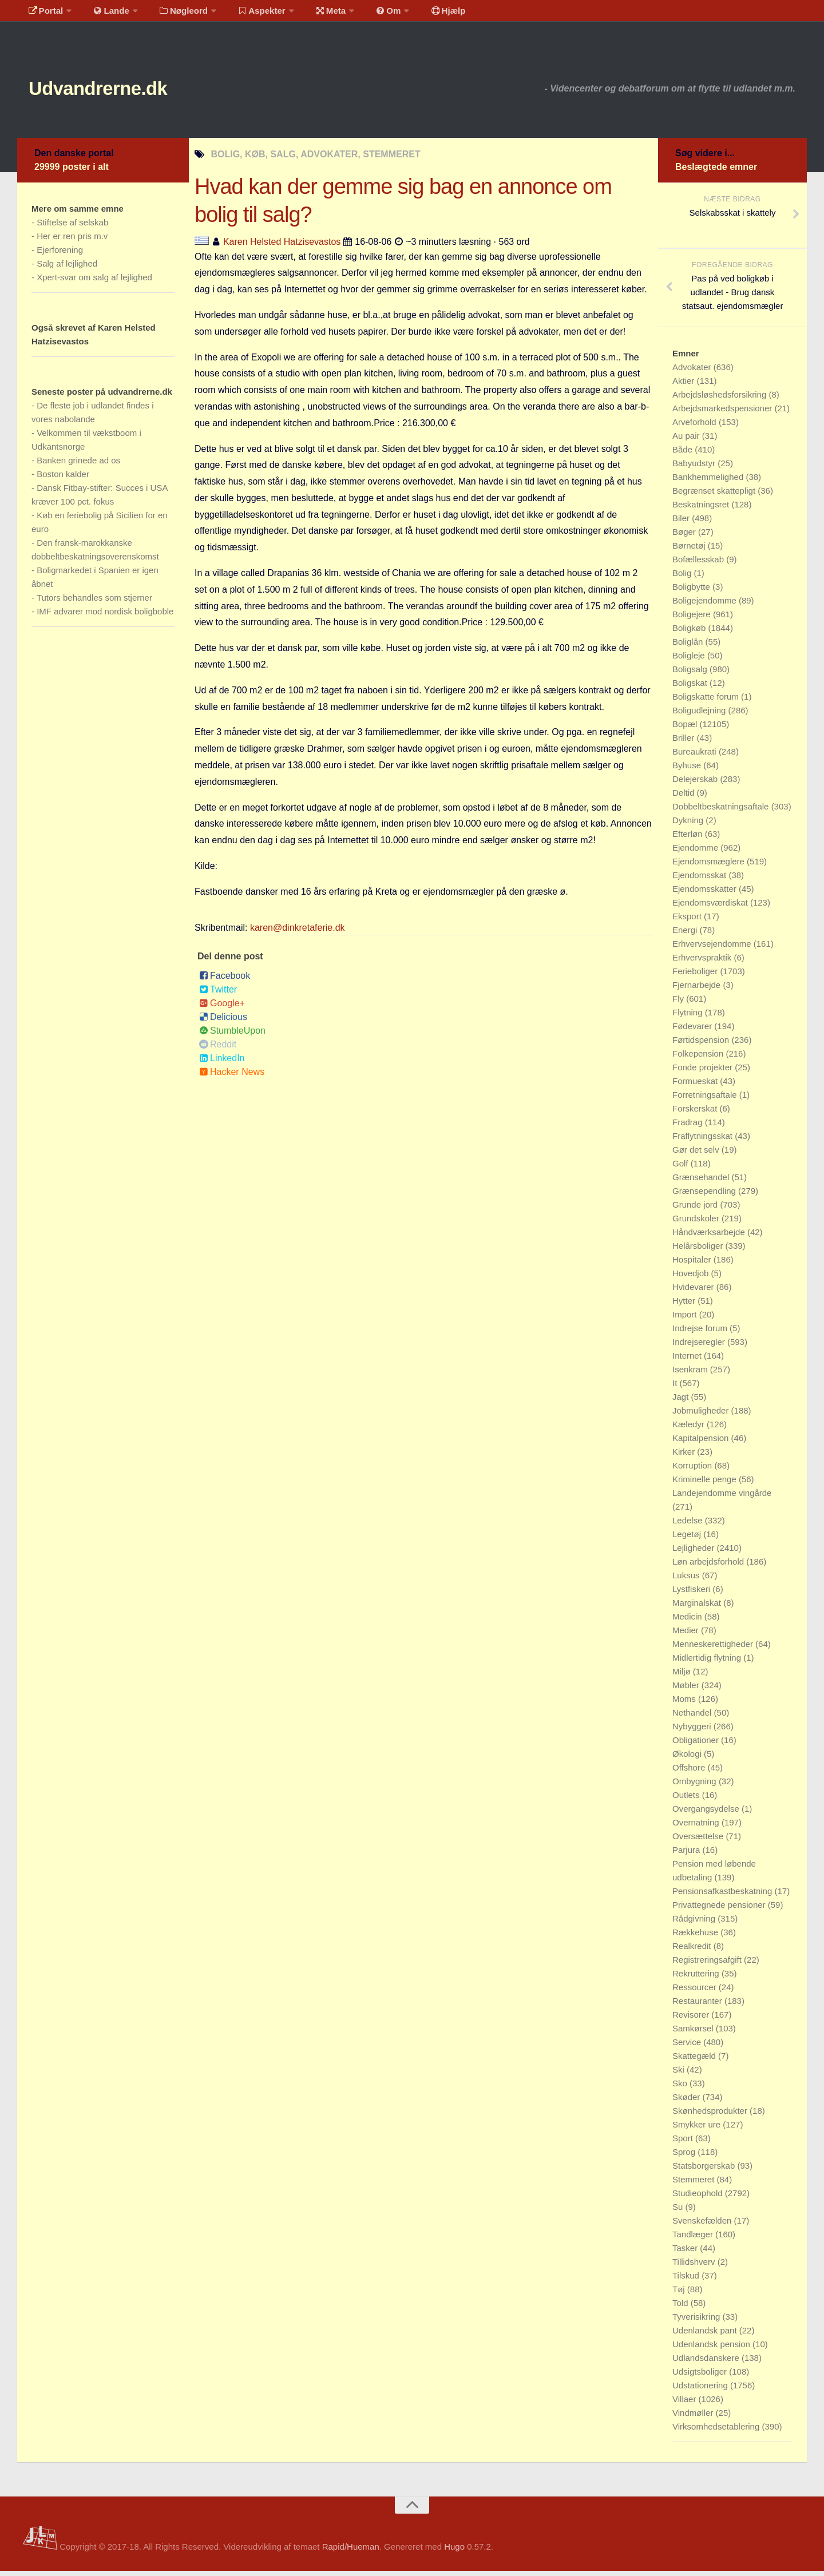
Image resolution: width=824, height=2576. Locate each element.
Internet (688, 1361)
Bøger (685, 537)
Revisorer (691, 2020)
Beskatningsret (701, 509)
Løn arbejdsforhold (709, 1566)
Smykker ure (697, 2129)
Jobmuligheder (701, 1415)
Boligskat (691, 688)
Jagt (681, 1402)
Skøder (687, 2102)
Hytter (685, 1306)
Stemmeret (694, 2184)
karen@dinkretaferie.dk (297, 933)
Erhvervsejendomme (713, 949)
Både (683, 454)
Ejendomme (696, 853)
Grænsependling (705, 1196)
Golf (681, 1168)
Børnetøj (690, 550)
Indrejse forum (701, 1333)
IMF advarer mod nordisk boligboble (105, 616)
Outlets (687, 1800)
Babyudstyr (695, 468)
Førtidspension (701, 1045)
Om (366, 14)
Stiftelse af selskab (72, 227)
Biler (682, 523)
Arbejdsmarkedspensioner (723, 413)
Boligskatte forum (706, 701)
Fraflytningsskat (703, 1141)
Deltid (684, 798)
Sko (681, 2088)
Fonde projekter (703, 1072)
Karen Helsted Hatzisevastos (281, 247)
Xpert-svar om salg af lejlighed (94, 282)
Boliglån (689, 647)
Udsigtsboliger (700, 2376)
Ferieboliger (696, 976)
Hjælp (421, 14)
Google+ (222, 1008)
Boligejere (692, 619)
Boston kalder (63, 479)
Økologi (688, 1759)
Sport (683, 2143)
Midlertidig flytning (707, 1663)
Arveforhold (695, 427)
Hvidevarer (694, 1292)
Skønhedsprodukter (711, 2116)
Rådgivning (695, 1923)
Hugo (454, 2552)
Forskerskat (696, 1113)
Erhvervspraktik (703, 962)
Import (685, 1319)
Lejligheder (694, 1553)
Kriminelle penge (705, 1484)
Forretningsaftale (705, 1100)
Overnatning (697, 1827)
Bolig (683, 578)
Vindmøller (694, 2418)
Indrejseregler (699, 1347)
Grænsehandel (701, 1182)
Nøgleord (173, 14)
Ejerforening (60, 255)
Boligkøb (690, 633)
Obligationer (696, 1745)
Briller (684, 743)
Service (687, 2047)
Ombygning (695, 1786)
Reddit (217, 1049)
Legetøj (687, 1539)
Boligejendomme (705, 605)
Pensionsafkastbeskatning (723, 1896)
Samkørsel (694, 2033)
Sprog (685, 2157)
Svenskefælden (703, 2225)
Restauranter (698, 2006)
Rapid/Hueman (350, 2552)
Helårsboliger (699, 1251)
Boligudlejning (700, 715)
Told (681, 2308)
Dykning (689, 825)
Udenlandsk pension (712, 2349)
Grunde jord (696, 1209)
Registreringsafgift (708, 1965)
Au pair (687, 441)
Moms (685, 1704)
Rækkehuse (696, 1937)
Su (679, 2212)
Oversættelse (699, 1841)
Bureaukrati (695, 756)
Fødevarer (693, 1031)
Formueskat (696, 1086)
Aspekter (248, 14)
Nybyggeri (693, 1731)
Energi (686, 935)
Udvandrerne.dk (118, 91)
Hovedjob (691, 1278)
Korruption (693, 1470)
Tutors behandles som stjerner (94, 603)
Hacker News (231, 1077)
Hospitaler (693, 1264)
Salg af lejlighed (67, 268)
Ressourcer (695, 1992)
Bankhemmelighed (709, 482)
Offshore (689, 1772)
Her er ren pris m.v (72, 241)
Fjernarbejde (697, 990)
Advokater (693, 372)
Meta (312, 14)
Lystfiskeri (692, 1594)
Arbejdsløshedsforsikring (720, 399)
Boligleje (689, 660)
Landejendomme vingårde (721, 1498)
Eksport (688, 921)
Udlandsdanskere (707, 2363)
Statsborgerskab (704, 2171)
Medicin (688, 1621)
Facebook (224, 981)
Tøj (679, 2294)
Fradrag (688, 1127)
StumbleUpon (232, 1036)
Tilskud (687, 2280)
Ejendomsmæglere (709, 866)
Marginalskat (697, 1608)
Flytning (688, 1017)
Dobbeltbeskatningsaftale (721, 811)
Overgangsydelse (707, 1814)
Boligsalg (691, 674)
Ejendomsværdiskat (711, 907)
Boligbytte (692, 592)
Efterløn (688, 839)
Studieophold (698, 2198)
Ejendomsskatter (705, 894)
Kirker (684, 1457)
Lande (105, 14)
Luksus (687, 1580)
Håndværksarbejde (709, 1237)
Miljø (682, 1676)
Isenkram (691, 1374)
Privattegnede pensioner (720, 1910)
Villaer (685, 2404)
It (676, 1388)
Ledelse (688, 1525)
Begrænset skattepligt (715, 496)
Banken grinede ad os (78, 465)
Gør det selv (697, 1155)
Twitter (218, 994)
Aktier (684, 386)
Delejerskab (696, 784)
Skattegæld (695, 2061)
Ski (679, 2074)
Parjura (687, 1855)
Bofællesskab (699, 564)
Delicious (223, 1022)
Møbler (687, 1690)
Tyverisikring (697, 2322)
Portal (43, 14)
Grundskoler (697, 1223)
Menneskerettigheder (713, 1649)
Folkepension (699, 1058)
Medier (686, 1635)
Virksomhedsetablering (717, 2431)
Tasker (686, 2253)
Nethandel (693, 1717)
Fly (679, 1004)
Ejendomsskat (700, 880)
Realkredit (693, 1951)
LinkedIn (222, 1063)
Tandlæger (693, 2239)
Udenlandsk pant (705, 2335)
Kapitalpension (701, 1443)
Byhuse (687, 770)
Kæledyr (689, 1429)
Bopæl (686, 729)
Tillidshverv (695, 2267)
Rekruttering (697, 1978)
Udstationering (701, 2390)
